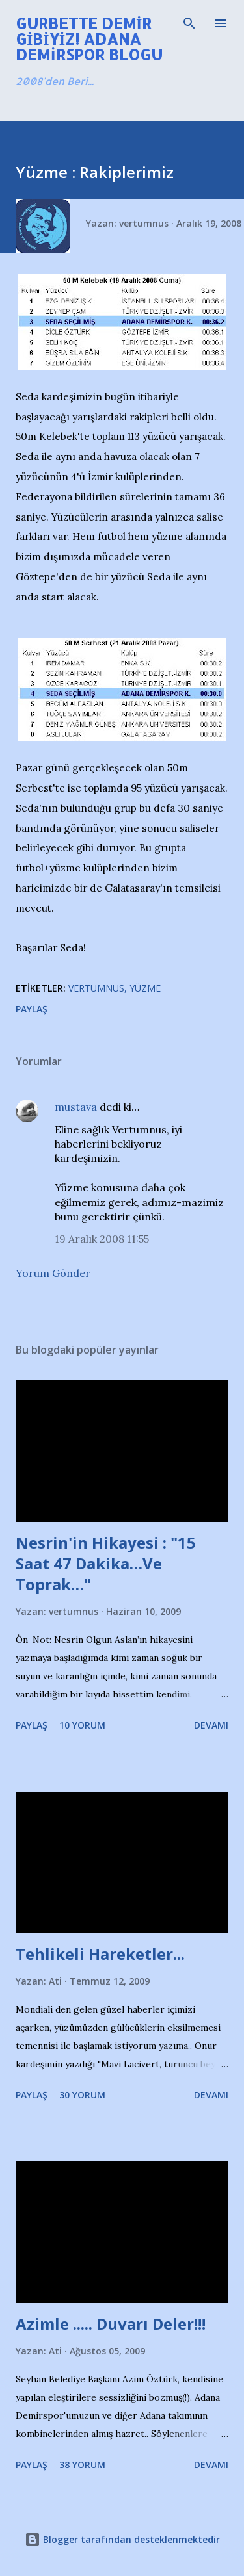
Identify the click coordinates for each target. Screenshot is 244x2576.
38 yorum (82, 2464)
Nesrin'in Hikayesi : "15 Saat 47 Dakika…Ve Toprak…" (106, 1563)
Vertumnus (96, 988)
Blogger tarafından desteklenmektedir (122, 2539)
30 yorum (82, 2095)
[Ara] (189, 23)
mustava (76, 1106)
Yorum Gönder (53, 1273)
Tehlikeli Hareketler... (100, 1953)
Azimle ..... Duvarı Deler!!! (111, 2323)
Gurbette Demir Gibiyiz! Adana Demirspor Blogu (89, 38)
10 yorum (82, 1725)
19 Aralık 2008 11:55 (102, 1238)
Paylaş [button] (31, 1009)
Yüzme (145, 988)
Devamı (211, 1725)
